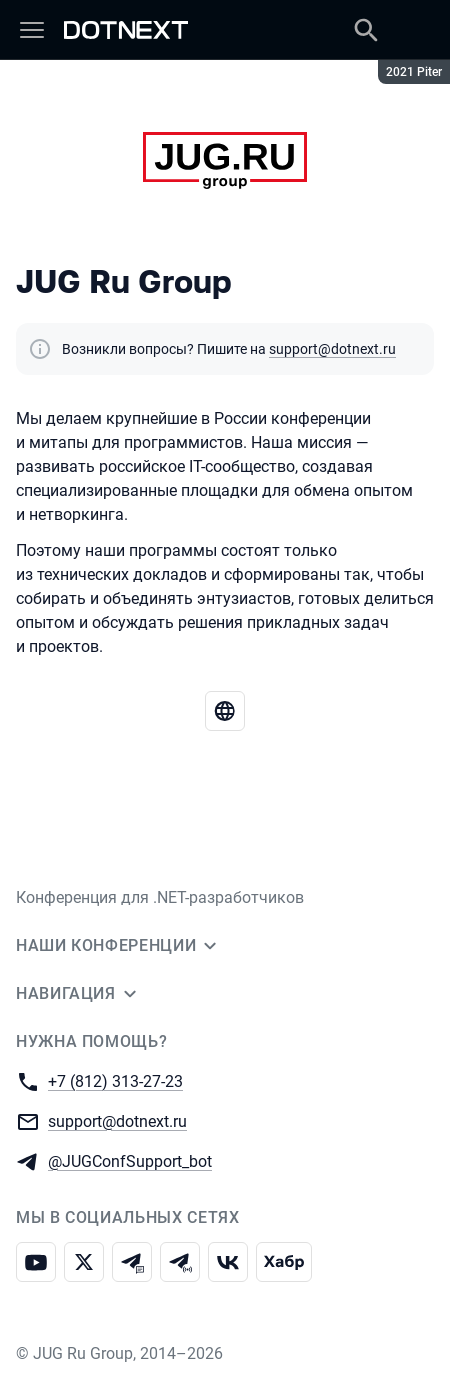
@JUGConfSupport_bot (130, 1160)
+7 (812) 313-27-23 (115, 1080)
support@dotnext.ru (332, 349)
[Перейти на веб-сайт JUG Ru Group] (225, 711)
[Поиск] (366, 30)
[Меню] (32, 30)
